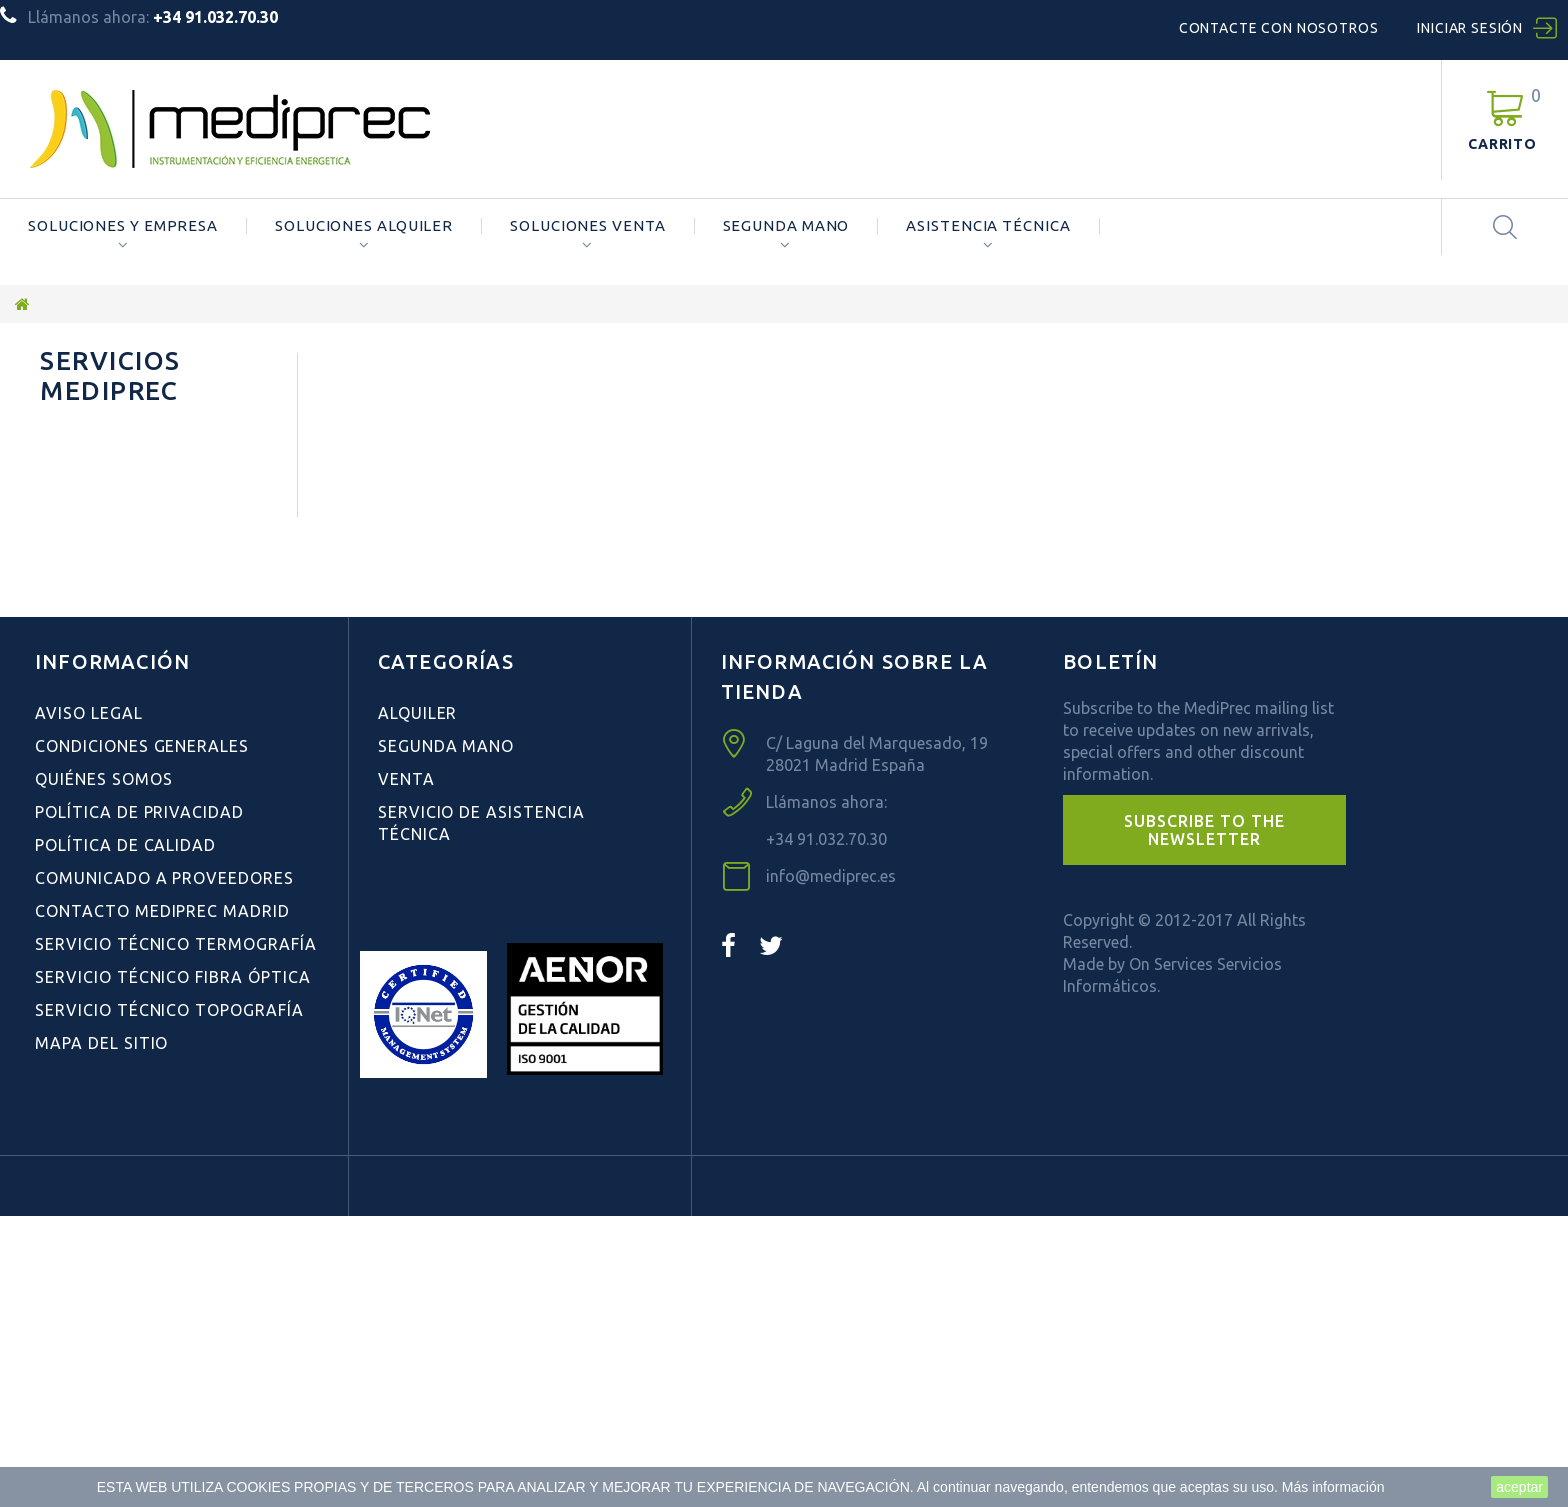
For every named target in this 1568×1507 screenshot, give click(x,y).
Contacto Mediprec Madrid (162, 1202)
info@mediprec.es (831, 1167)
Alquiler (418, 1004)
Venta (406, 1070)
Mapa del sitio (101, 1334)
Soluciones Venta (587, 226)
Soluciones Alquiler (364, 226)
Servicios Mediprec (110, 375)
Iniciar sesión (1470, 28)
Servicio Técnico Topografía (169, 1301)
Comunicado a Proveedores (164, 1169)
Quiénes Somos (102, 491)
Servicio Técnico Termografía (176, 1235)
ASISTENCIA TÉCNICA (988, 226)
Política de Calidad (125, 1136)
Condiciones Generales (137, 458)
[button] (1204, 1121)
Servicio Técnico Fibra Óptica (173, 1268)
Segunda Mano (786, 226)
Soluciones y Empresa (123, 226)
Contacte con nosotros (1279, 28)
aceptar (1519, 1487)
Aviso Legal (89, 1004)
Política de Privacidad (139, 1103)
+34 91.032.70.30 (826, 1130)
